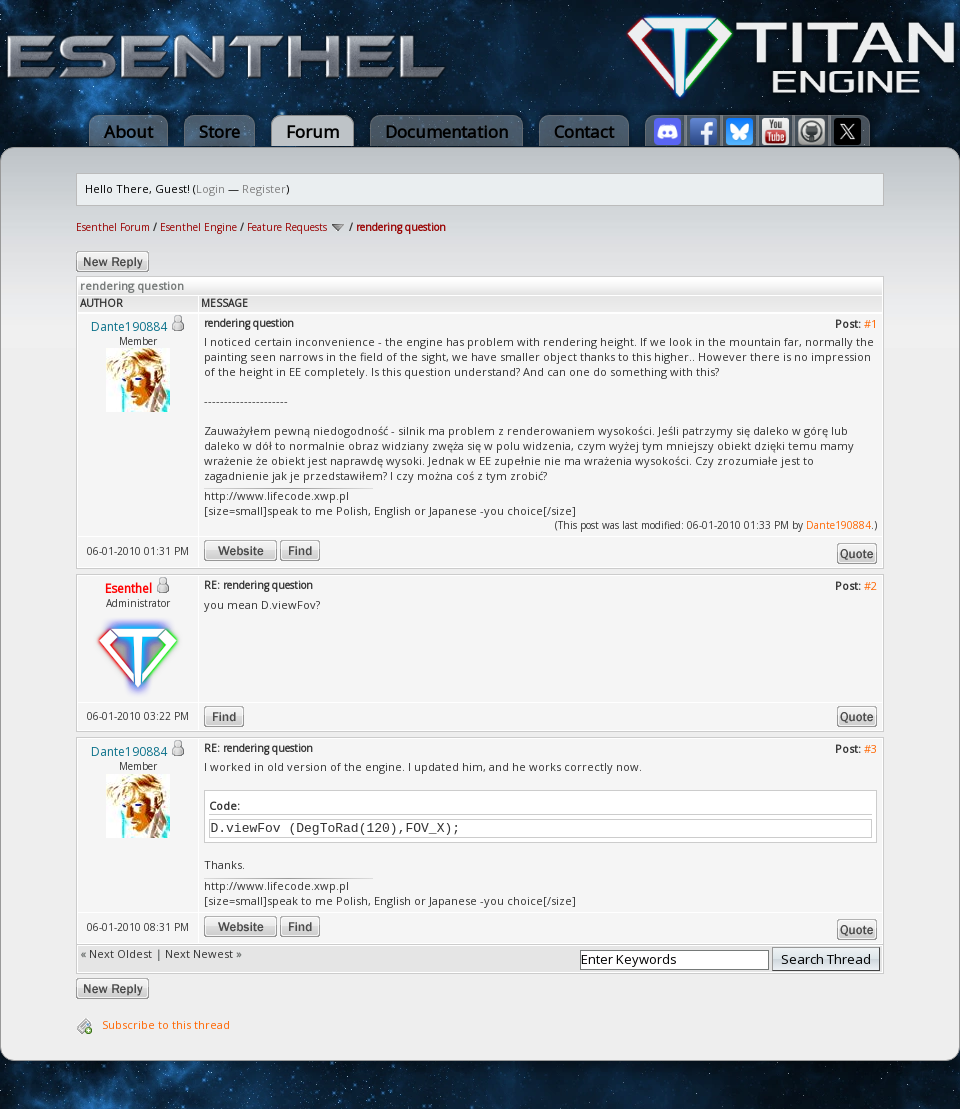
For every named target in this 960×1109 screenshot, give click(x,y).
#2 (870, 585)
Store (219, 131)
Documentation (446, 131)
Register (264, 188)
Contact (584, 131)
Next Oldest (120, 953)
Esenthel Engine (198, 227)
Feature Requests (287, 227)
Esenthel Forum (113, 227)
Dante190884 (838, 525)
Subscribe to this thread (166, 1024)
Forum (312, 131)
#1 (870, 323)
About (128, 131)
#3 (870, 748)
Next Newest (199, 953)
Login (210, 188)
